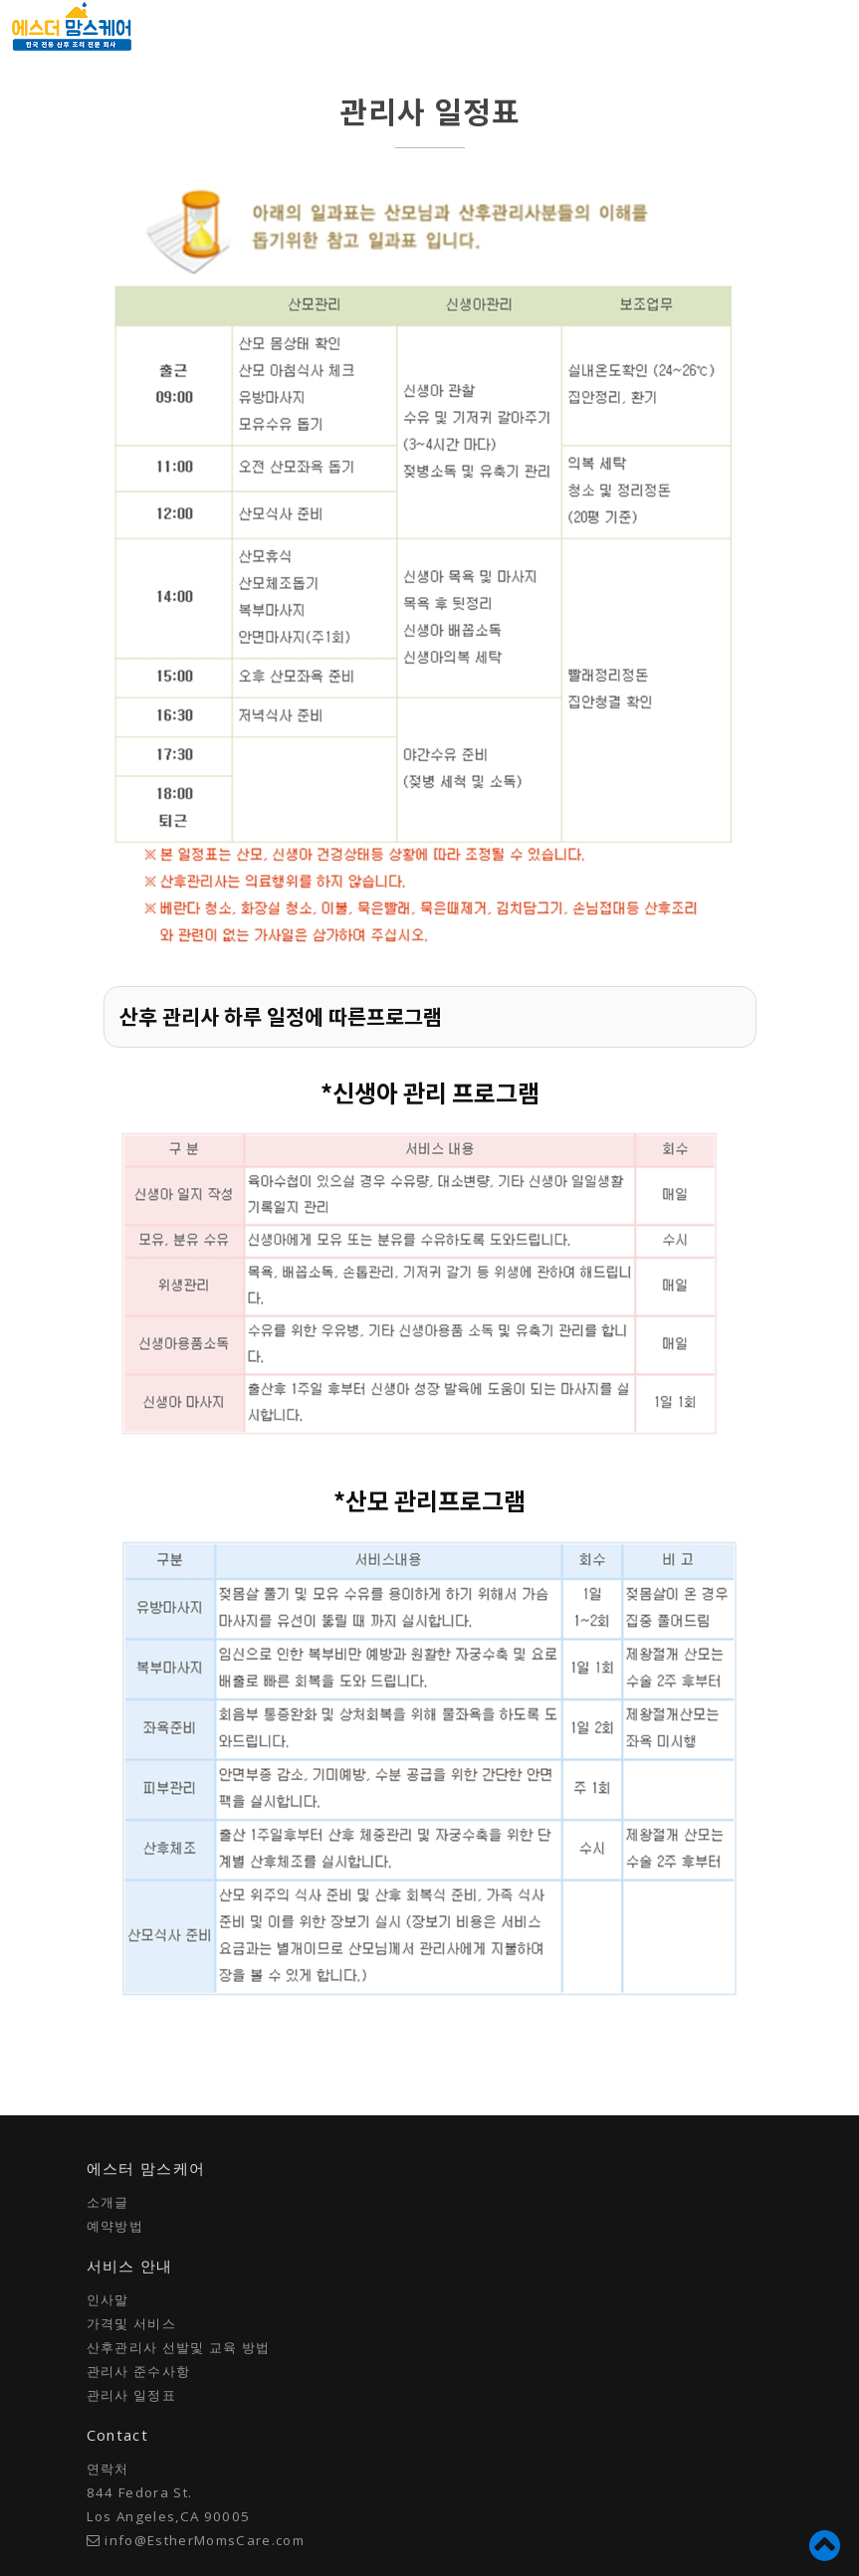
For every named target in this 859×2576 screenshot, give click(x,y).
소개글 (108, 2202)
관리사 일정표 (131, 2395)
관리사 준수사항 (139, 2371)
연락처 (108, 2468)
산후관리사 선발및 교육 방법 (179, 2347)
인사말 (108, 2299)
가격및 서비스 (131, 2323)
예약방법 (115, 2226)
